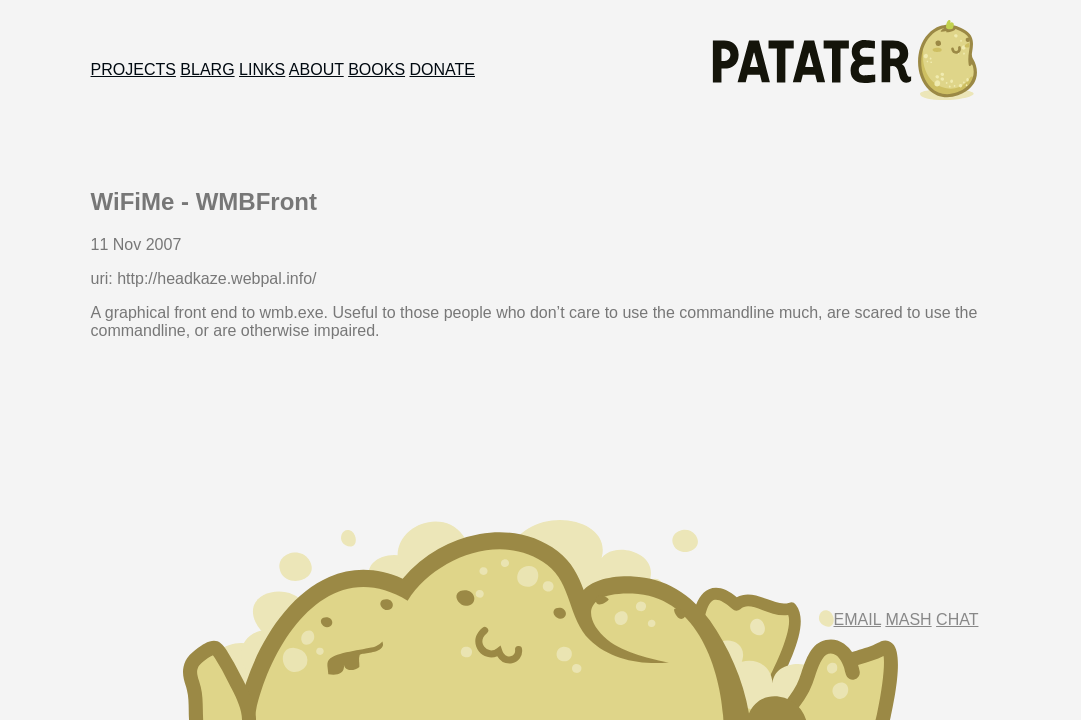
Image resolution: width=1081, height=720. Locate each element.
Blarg (207, 69)
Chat (957, 619)
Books (376, 69)
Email (857, 619)
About (316, 69)
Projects (133, 69)
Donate (442, 69)
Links (262, 69)
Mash (908, 619)
